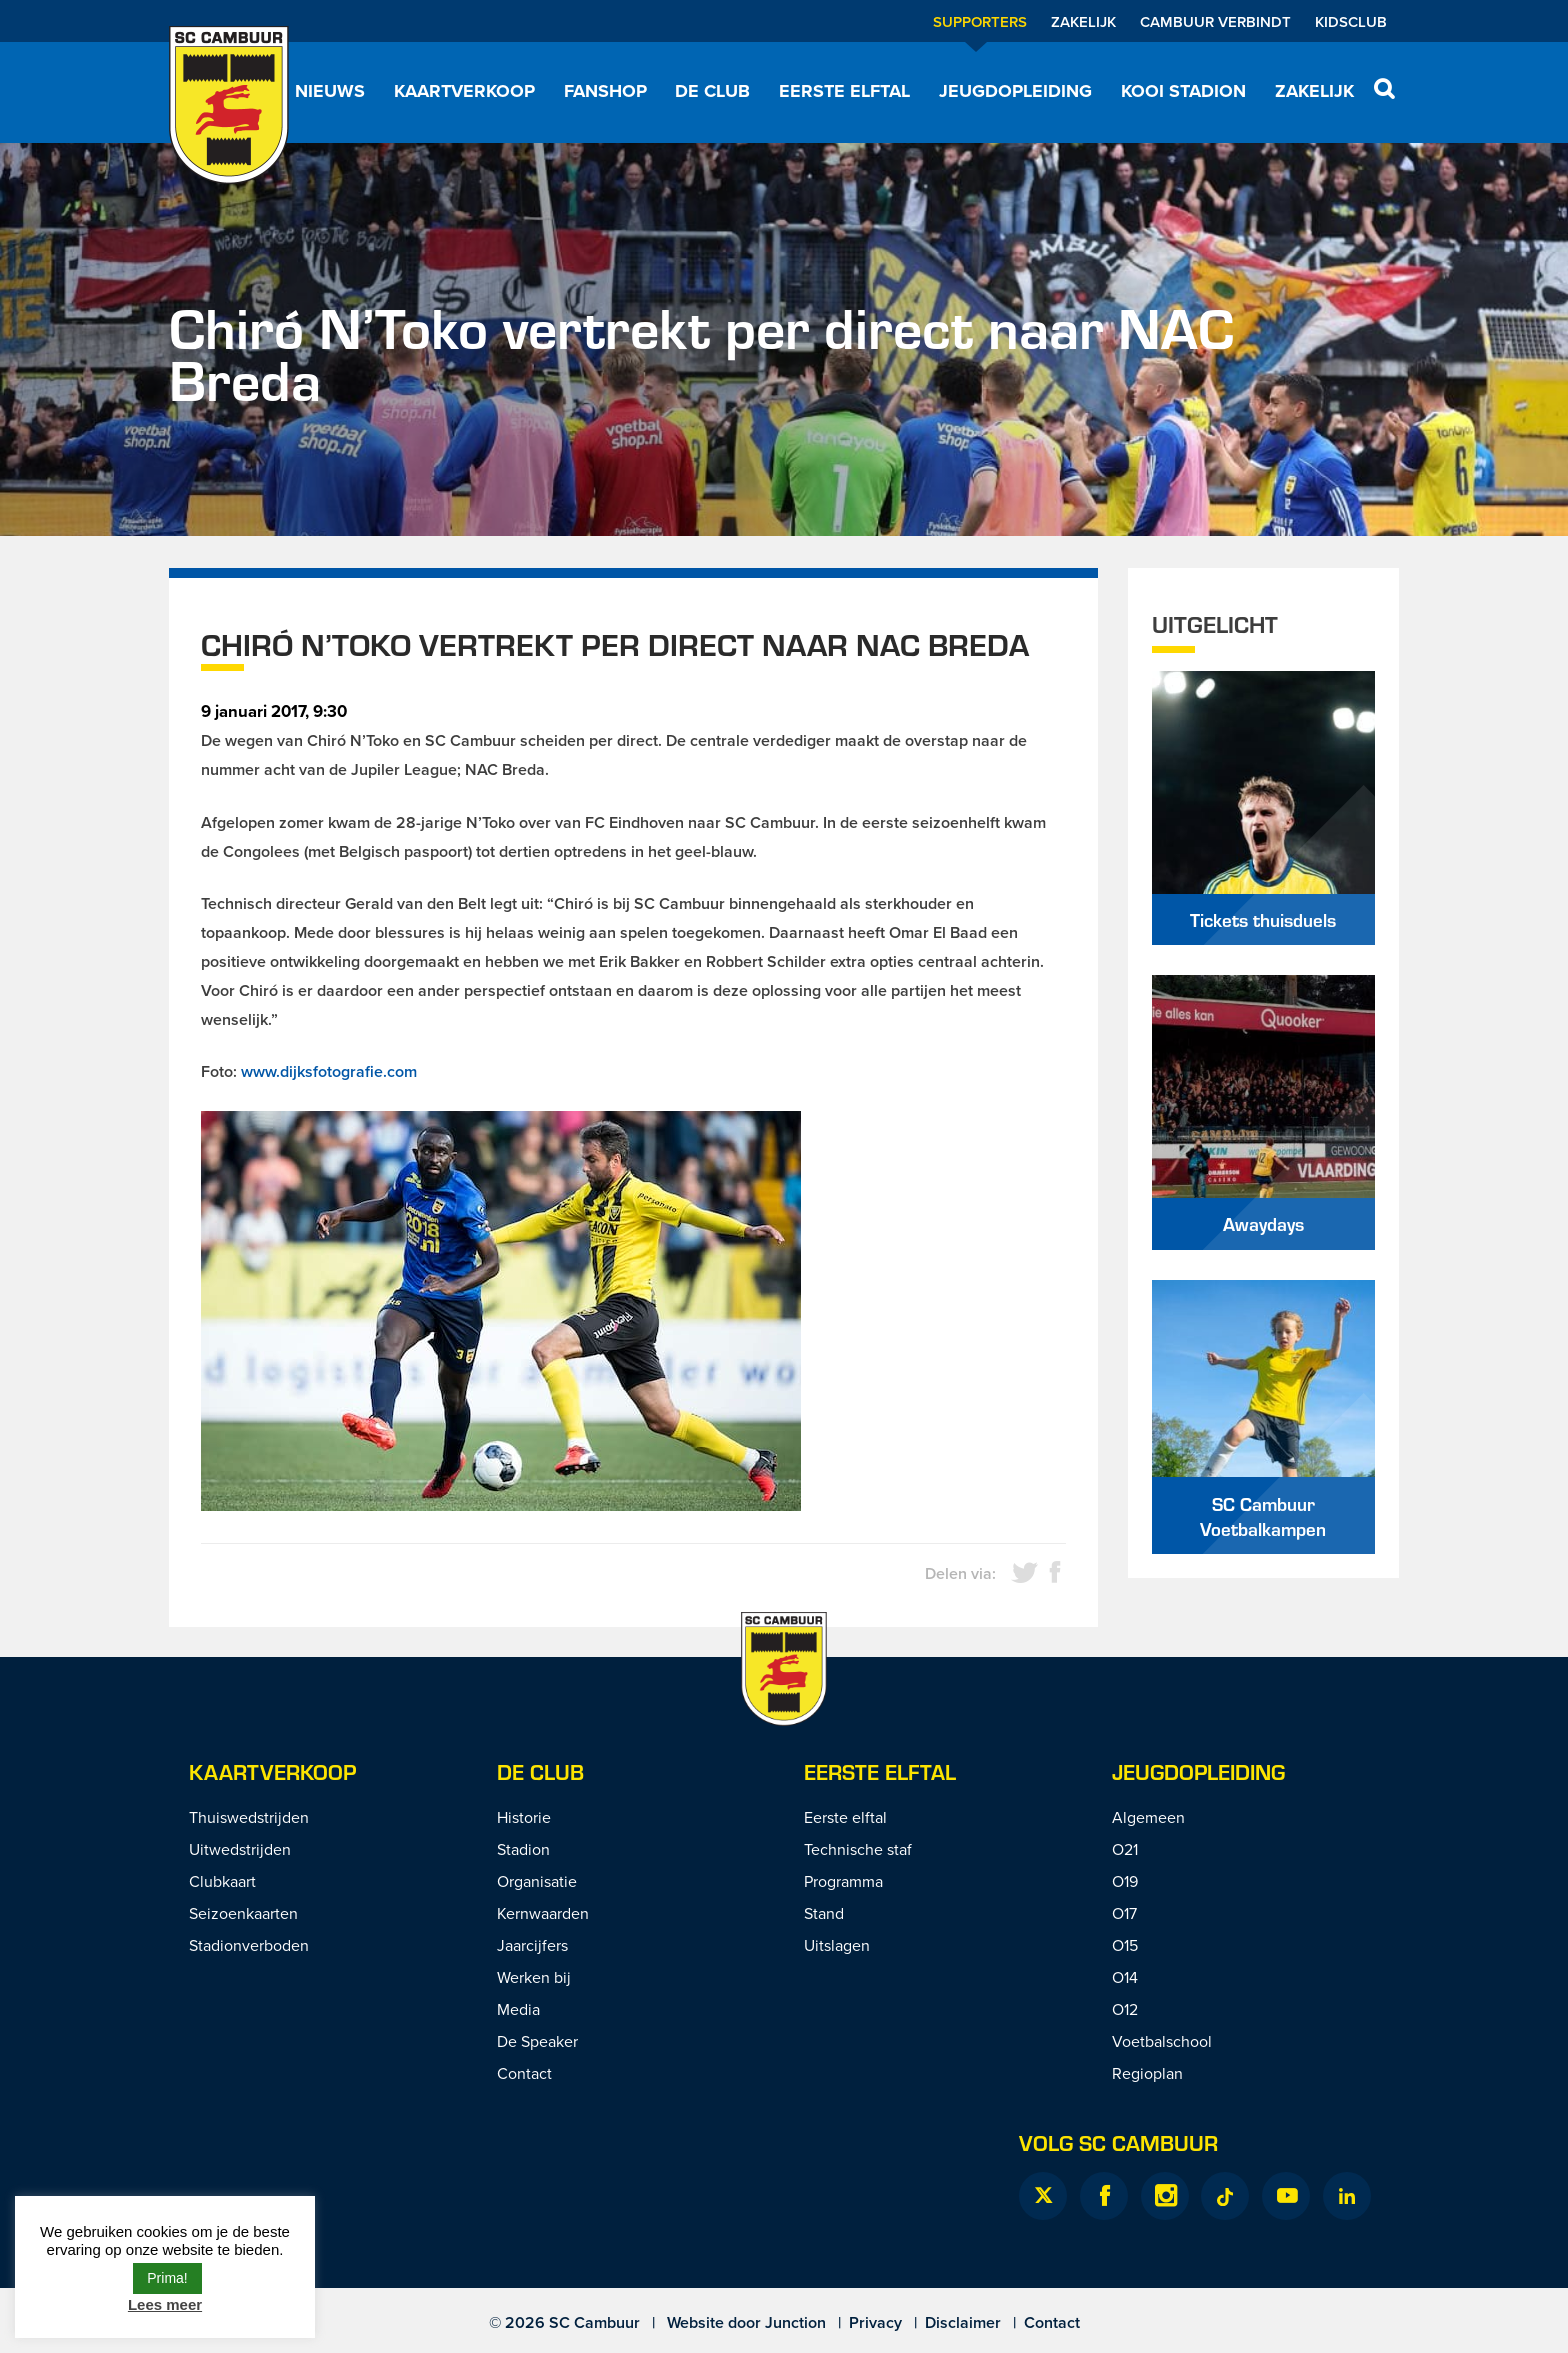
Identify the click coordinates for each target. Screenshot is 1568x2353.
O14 (1125, 1977)
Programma (843, 1881)
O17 (1124, 1913)
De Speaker (537, 2041)
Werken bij (534, 1977)
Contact (524, 2073)
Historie (524, 1817)
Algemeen (1148, 1817)
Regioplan (1147, 2073)
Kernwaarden (543, 1913)
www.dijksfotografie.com (329, 1071)
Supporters (980, 21)
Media (518, 2009)
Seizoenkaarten (243, 1913)
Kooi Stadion (1183, 91)
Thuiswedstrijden (249, 1817)
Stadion (523, 1849)
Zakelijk (1083, 21)
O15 (1125, 1945)
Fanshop (605, 91)
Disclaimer (963, 2322)
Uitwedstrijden (240, 1849)
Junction (795, 2322)
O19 (1125, 1881)
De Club (712, 91)
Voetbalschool (1162, 2041)
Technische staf (858, 1849)
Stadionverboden (249, 1945)
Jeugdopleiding (1015, 91)
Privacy (875, 2322)
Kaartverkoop (464, 91)
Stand (824, 1913)
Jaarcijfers (532, 1945)
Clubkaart (222, 1881)
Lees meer (165, 2304)
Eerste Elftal (880, 1771)
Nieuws (330, 91)
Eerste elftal (844, 91)
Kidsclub (1351, 21)
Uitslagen (837, 1945)
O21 (1125, 1849)
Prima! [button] (167, 2278)
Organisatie (537, 1881)
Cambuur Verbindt (1215, 21)
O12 (1125, 2009)
